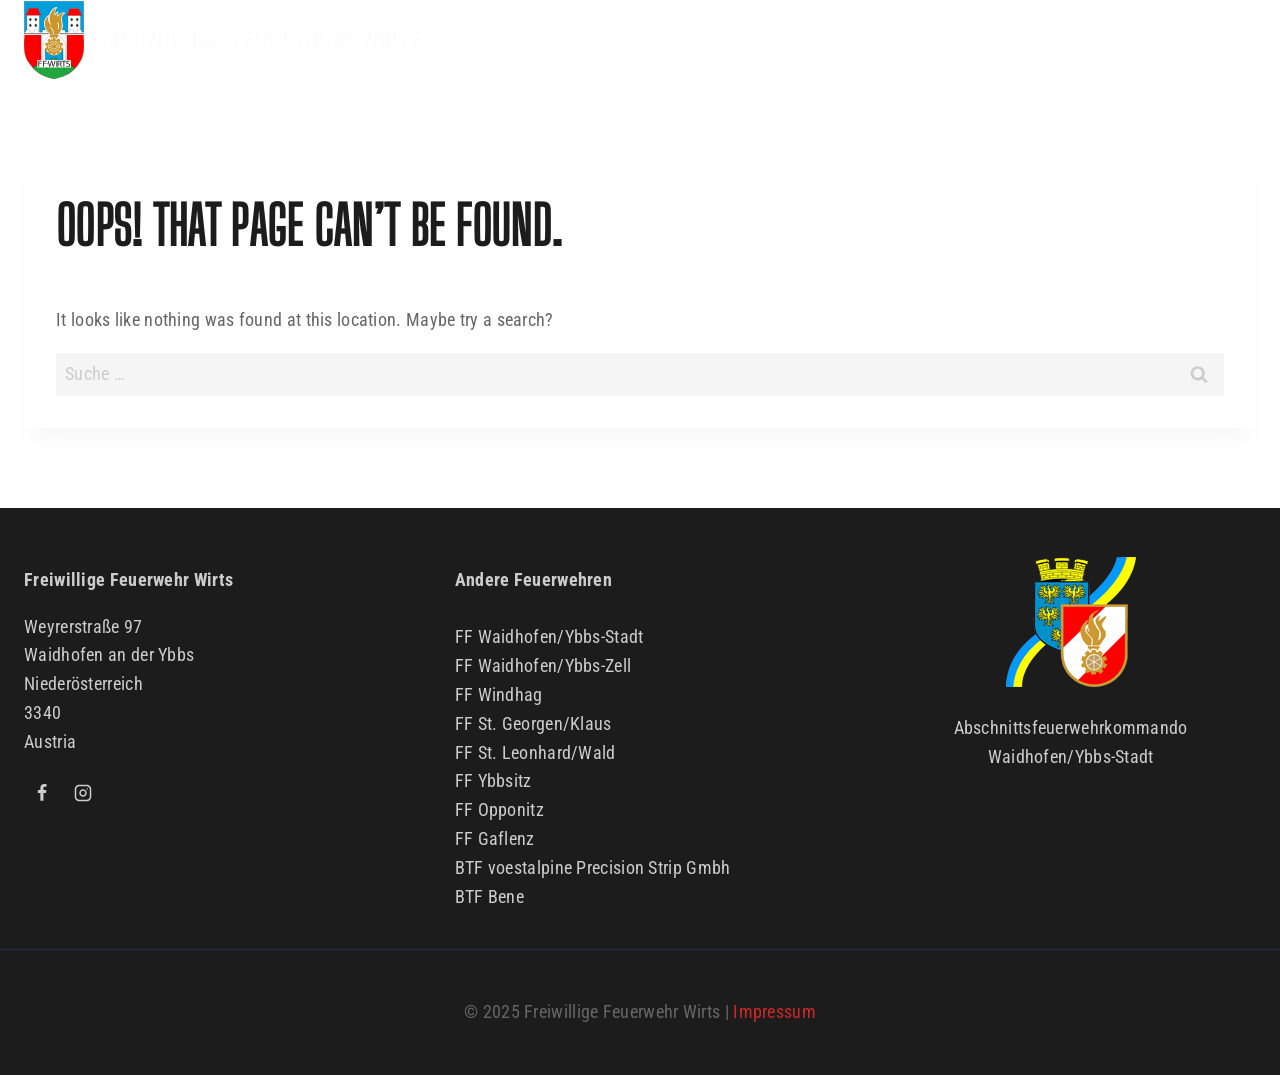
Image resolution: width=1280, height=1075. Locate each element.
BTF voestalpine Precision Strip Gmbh (593, 867)
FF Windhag (499, 694)
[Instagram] (83, 793)
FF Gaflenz (495, 838)
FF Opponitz (499, 809)
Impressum (774, 1011)
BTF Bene (489, 896)
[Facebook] (42, 793)
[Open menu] (1235, 40)
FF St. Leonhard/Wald (535, 752)
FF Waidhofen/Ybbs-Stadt (549, 636)
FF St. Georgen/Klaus (533, 723)
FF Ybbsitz (493, 780)
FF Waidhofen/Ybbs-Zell (543, 665)
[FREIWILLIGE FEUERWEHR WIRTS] (224, 40)
